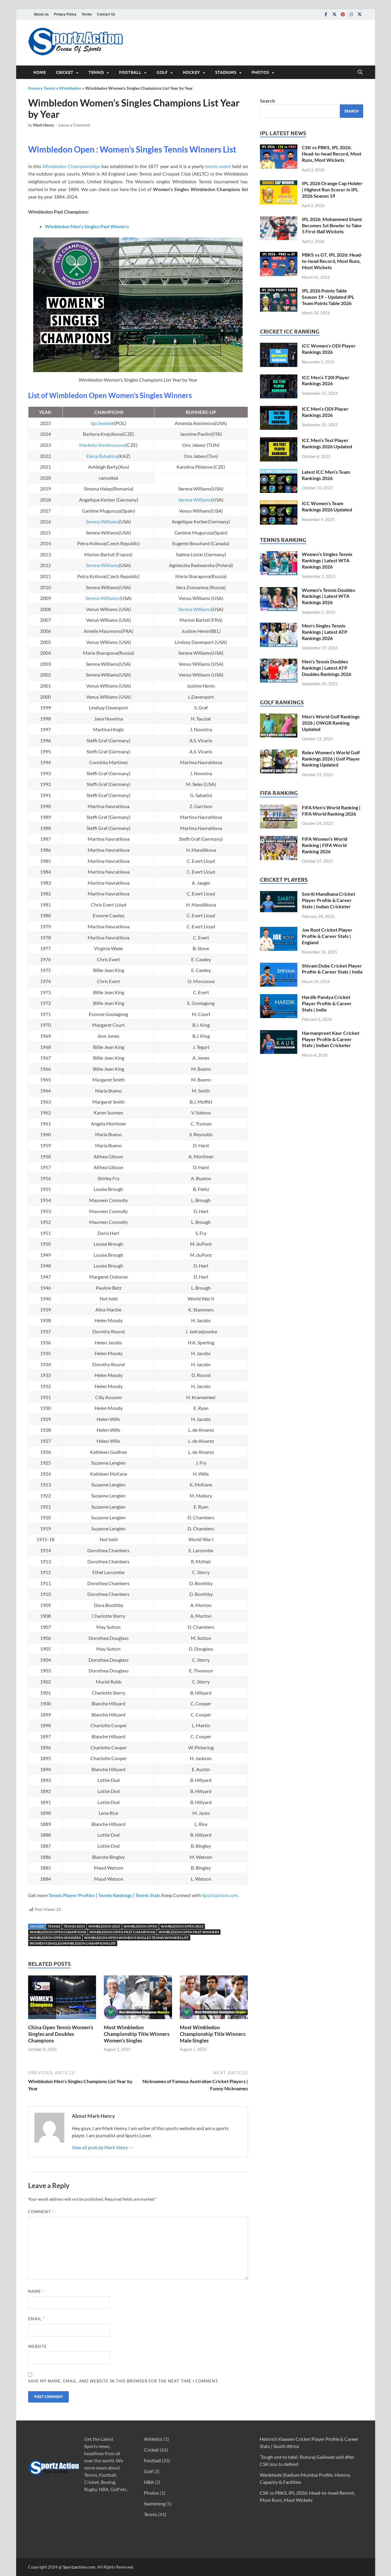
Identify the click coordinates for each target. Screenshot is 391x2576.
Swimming (154, 2503)
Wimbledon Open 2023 (182, 1926)
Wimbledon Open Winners (55, 1937)
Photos (260, 72)
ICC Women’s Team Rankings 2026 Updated (327, 506)
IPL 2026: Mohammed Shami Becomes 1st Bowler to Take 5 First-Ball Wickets (332, 225)
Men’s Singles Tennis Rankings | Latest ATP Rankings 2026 (324, 632)
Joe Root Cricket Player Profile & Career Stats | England (327, 936)
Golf (162, 72)
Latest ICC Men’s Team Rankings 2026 (326, 475)
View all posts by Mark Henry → (103, 2147)
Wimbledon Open (140, 1926)
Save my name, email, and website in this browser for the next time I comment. (123, 2381)
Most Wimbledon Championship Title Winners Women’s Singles (136, 2034)
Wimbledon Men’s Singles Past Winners (87, 226)
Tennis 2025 (74, 1926)
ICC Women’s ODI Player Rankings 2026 (329, 349)
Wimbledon (70, 88)
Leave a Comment (74, 125)
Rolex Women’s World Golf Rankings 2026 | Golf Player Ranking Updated (331, 759)
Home (39, 72)
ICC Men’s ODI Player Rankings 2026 (325, 412)
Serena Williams (194, 499)
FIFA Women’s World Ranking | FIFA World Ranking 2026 (324, 845)
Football (130, 72)
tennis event (218, 166)
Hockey (191, 72)
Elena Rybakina (102, 456)
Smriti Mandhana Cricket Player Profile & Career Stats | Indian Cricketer (328, 900)
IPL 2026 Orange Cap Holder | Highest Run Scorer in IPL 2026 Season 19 (332, 189)
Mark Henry (43, 125)
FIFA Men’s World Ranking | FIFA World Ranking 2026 (331, 810)
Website (37, 2346)
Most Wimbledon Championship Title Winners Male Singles (212, 2034)
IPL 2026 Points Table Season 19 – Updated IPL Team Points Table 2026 (328, 297)
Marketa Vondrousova (102, 445)
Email (36, 2318)
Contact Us (106, 14)
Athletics (153, 2439)
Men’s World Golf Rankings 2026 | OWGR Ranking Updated (331, 723)
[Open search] (360, 72)
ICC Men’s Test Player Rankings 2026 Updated (327, 443)
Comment (41, 2211)
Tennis (96, 72)
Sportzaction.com (220, 1895)
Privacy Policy (65, 14)
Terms (87, 14)
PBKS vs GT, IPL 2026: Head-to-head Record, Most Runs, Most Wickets (332, 261)
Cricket (64, 72)
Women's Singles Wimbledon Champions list (73, 1943)
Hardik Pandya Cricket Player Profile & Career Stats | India (327, 1003)
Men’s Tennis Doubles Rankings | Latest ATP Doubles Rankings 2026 (326, 668)
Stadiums (225, 72)
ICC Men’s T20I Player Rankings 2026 (325, 380)
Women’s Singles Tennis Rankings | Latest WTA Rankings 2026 (327, 560)
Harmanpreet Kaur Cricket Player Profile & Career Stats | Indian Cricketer (330, 1039)
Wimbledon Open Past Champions (122, 1932)
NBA (149, 2482)
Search (267, 100)
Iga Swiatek (102, 423)
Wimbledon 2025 (104, 1926)
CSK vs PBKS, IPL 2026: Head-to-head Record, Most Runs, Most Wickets (331, 153)
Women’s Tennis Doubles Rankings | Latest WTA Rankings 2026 (328, 596)
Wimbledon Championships (71, 166)
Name (36, 2291)
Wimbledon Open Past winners (189, 1932)
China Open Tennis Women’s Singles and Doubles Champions (60, 2034)
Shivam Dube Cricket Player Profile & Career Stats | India (332, 969)
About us (41, 14)
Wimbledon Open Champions (58, 1932)
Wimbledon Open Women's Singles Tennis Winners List (136, 1937)
